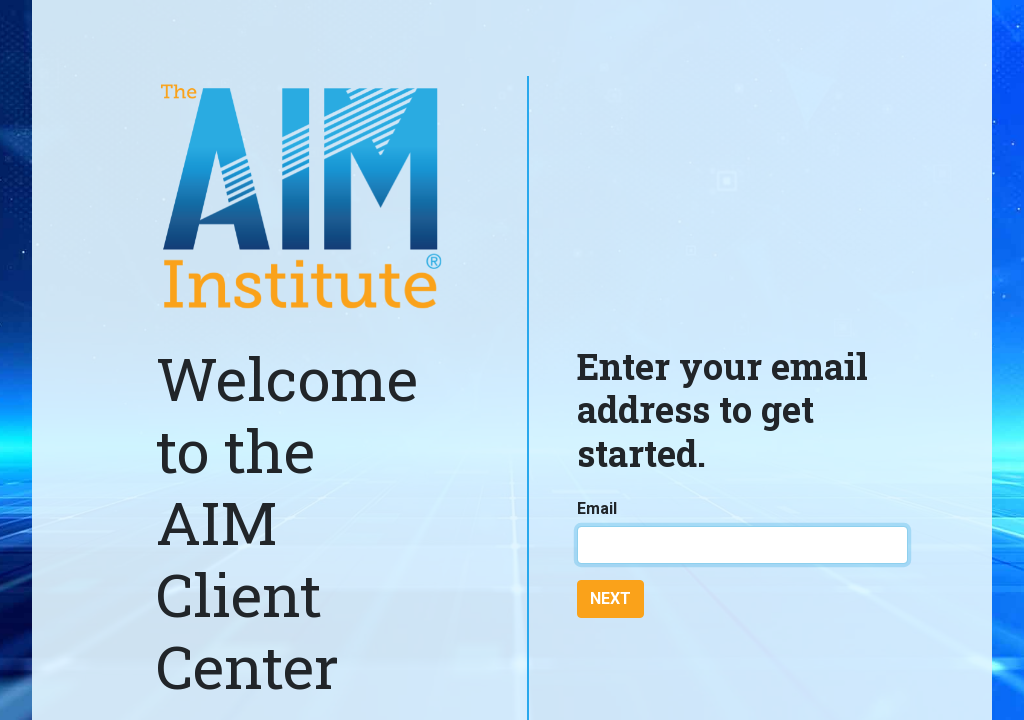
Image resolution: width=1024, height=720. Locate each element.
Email (597, 508)
